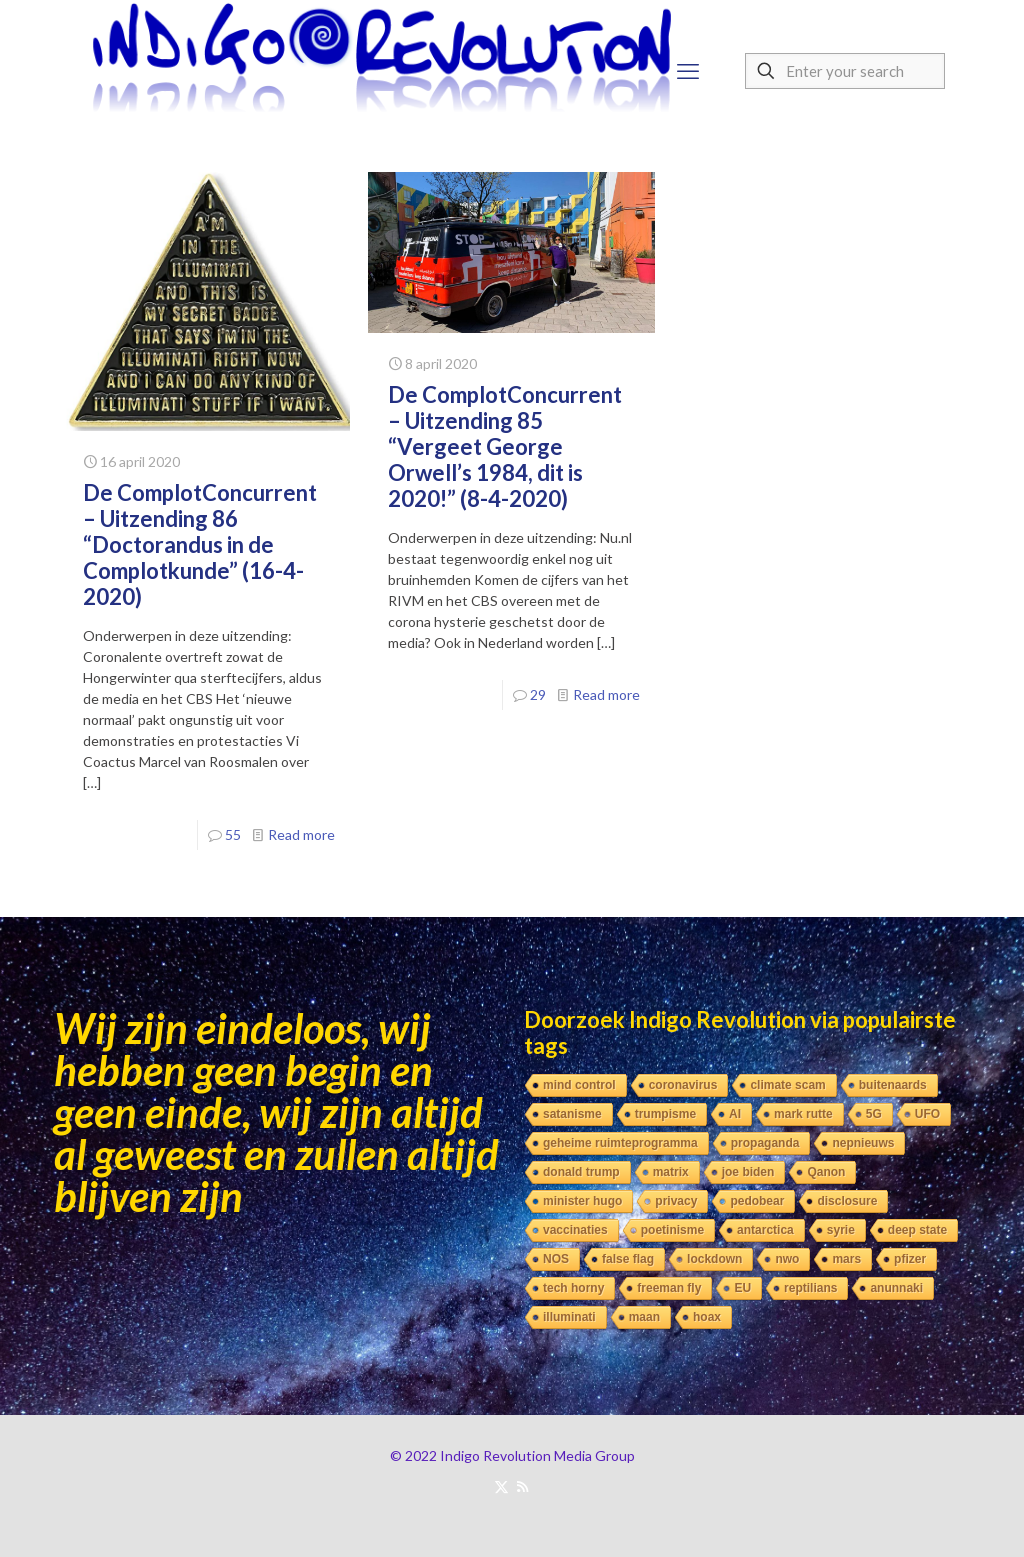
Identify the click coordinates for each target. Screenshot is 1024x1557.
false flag (628, 1259)
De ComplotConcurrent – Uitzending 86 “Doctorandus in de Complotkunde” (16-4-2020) (200, 544)
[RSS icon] (522, 1486)
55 (233, 834)
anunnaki (896, 1288)
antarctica (765, 1230)
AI (735, 1114)
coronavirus (683, 1085)
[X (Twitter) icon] (501, 1486)
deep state (917, 1230)
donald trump (581, 1172)
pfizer (910, 1259)
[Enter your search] (845, 71)
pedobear (757, 1201)
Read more (301, 834)
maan (644, 1317)
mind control (579, 1085)
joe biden (748, 1172)
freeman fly (669, 1288)
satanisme (572, 1114)
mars (846, 1259)
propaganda (765, 1143)
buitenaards (893, 1085)
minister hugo (582, 1201)
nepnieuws (863, 1143)
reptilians (810, 1288)
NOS (556, 1259)
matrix (671, 1172)
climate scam (787, 1085)
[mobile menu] (688, 71)
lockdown (714, 1259)
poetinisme (672, 1230)
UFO (927, 1114)
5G (874, 1114)
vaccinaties (575, 1230)
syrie (841, 1230)
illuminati (569, 1317)
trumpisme (665, 1114)
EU (742, 1288)
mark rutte (803, 1114)
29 (538, 694)
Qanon (826, 1172)
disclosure (847, 1201)
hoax (707, 1317)
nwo (787, 1259)
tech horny (573, 1288)
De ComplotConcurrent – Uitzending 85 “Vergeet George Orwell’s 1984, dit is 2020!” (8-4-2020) (505, 446)
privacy (676, 1201)
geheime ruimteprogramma (620, 1143)
